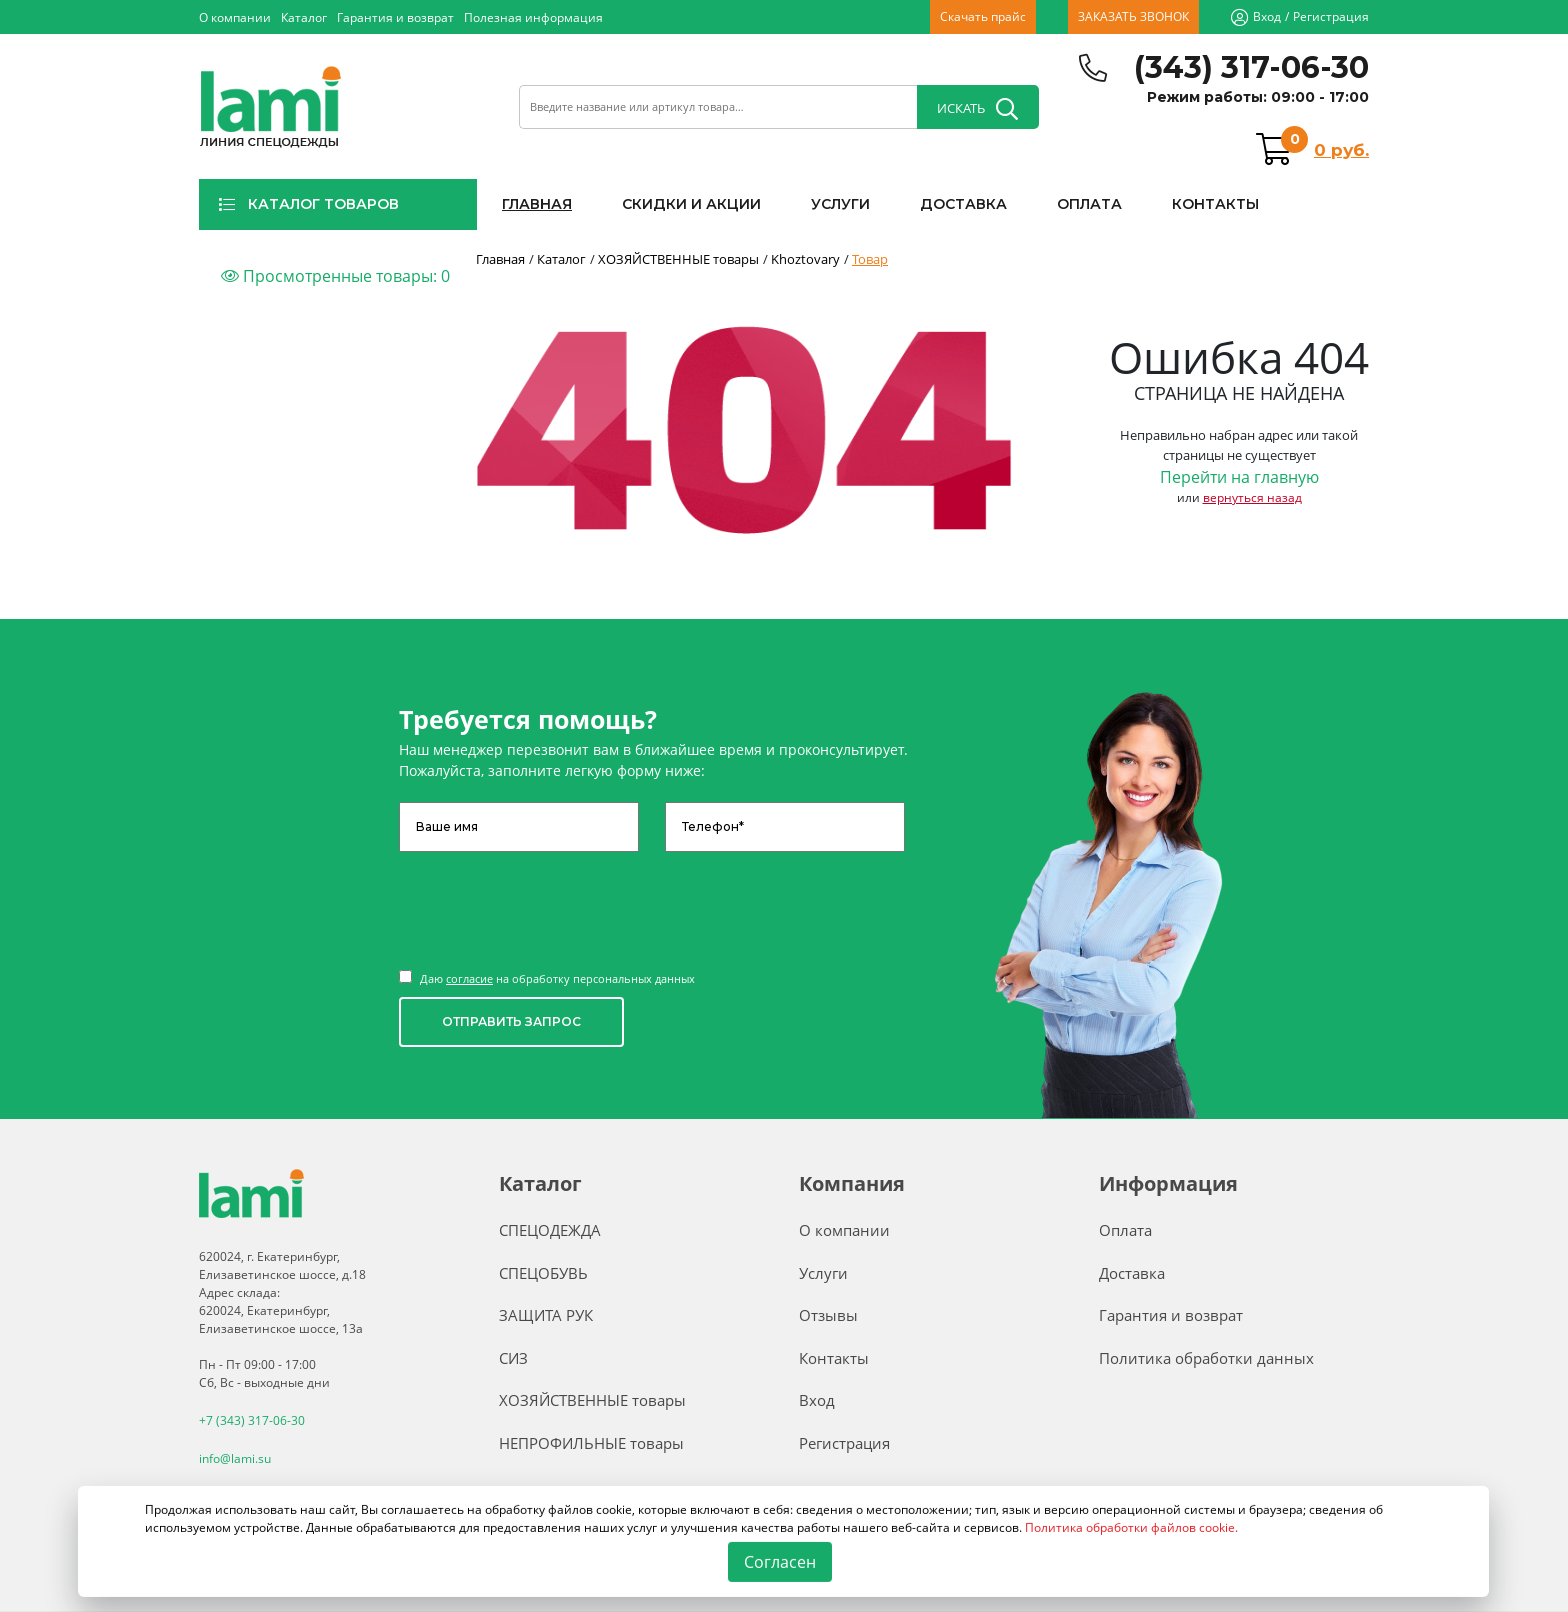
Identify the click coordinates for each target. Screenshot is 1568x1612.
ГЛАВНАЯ (537, 204)
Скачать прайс (983, 16)
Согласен (781, 1562)
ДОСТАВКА (963, 204)
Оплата (1125, 1230)
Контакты (834, 1358)
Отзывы (828, 1315)
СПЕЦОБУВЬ (543, 1273)
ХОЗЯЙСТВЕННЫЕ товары (592, 1400)
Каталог (304, 17)
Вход (1267, 16)
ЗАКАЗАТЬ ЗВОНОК (1133, 16)
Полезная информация (533, 17)
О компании (235, 17)
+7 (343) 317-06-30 (252, 1420)
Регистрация (1331, 16)
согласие (469, 978)
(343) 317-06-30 (1251, 67)
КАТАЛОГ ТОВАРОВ (308, 204)
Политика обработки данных (1206, 1358)
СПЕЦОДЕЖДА (550, 1230)
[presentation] (551, 901)
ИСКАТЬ (977, 109)
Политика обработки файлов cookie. (1131, 1527)
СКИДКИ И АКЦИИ (691, 204)
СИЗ (513, 1358)
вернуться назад (1252, 497)
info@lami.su (235, 1458)
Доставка (1132, 1273)
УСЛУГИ (840, 204)
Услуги (823, 1273)
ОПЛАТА (1089, 204)
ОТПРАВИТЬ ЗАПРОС (511, 1021)
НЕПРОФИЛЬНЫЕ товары (591, 1443)
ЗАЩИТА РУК (546, 1315)
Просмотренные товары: (335, 276)
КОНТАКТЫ (1215, 204)
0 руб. (1341, 150)
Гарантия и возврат (395, 17)
